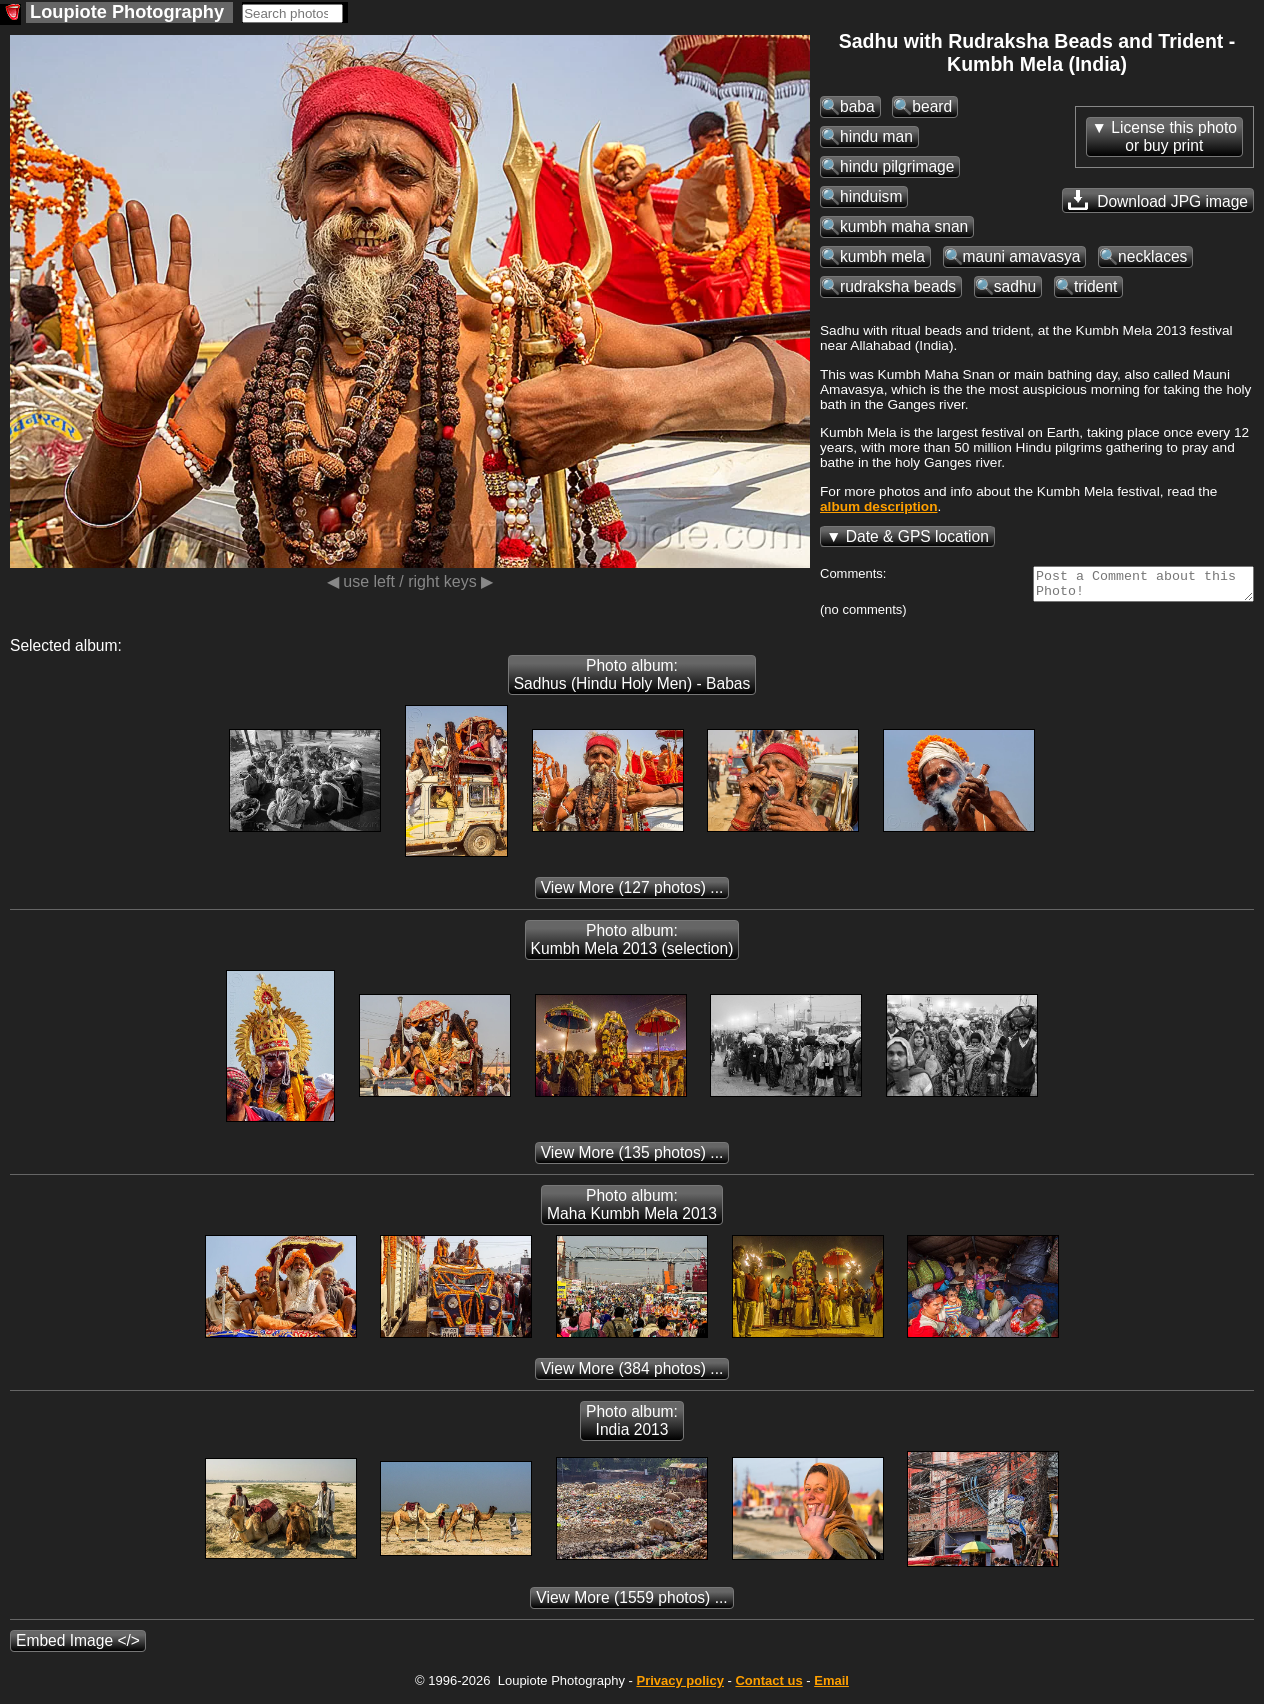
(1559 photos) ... (631, 1603)
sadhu (1015, 286)
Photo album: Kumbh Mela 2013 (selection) (632, 945)
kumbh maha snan (904, 226)
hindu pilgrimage (897, 166)
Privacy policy (679, 1686)
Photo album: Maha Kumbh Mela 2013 (632, 1210)
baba (857, 106)
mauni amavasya (1022, 256)
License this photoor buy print (1174, 136)
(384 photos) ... (632, 1374)
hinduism (871, 196)
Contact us (768, 1686)
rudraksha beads (898, 286)
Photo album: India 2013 (632, 1426)
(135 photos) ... (632, 1158)
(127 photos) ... (632, 893)
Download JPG (1158, 200)
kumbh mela (882, 256)
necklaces (1152, 256)
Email (831, 1686)
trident (1095, 286)
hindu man (876, 136)
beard (932, 106)
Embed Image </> (78, 1646)
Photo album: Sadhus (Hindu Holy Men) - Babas (632, 680)
